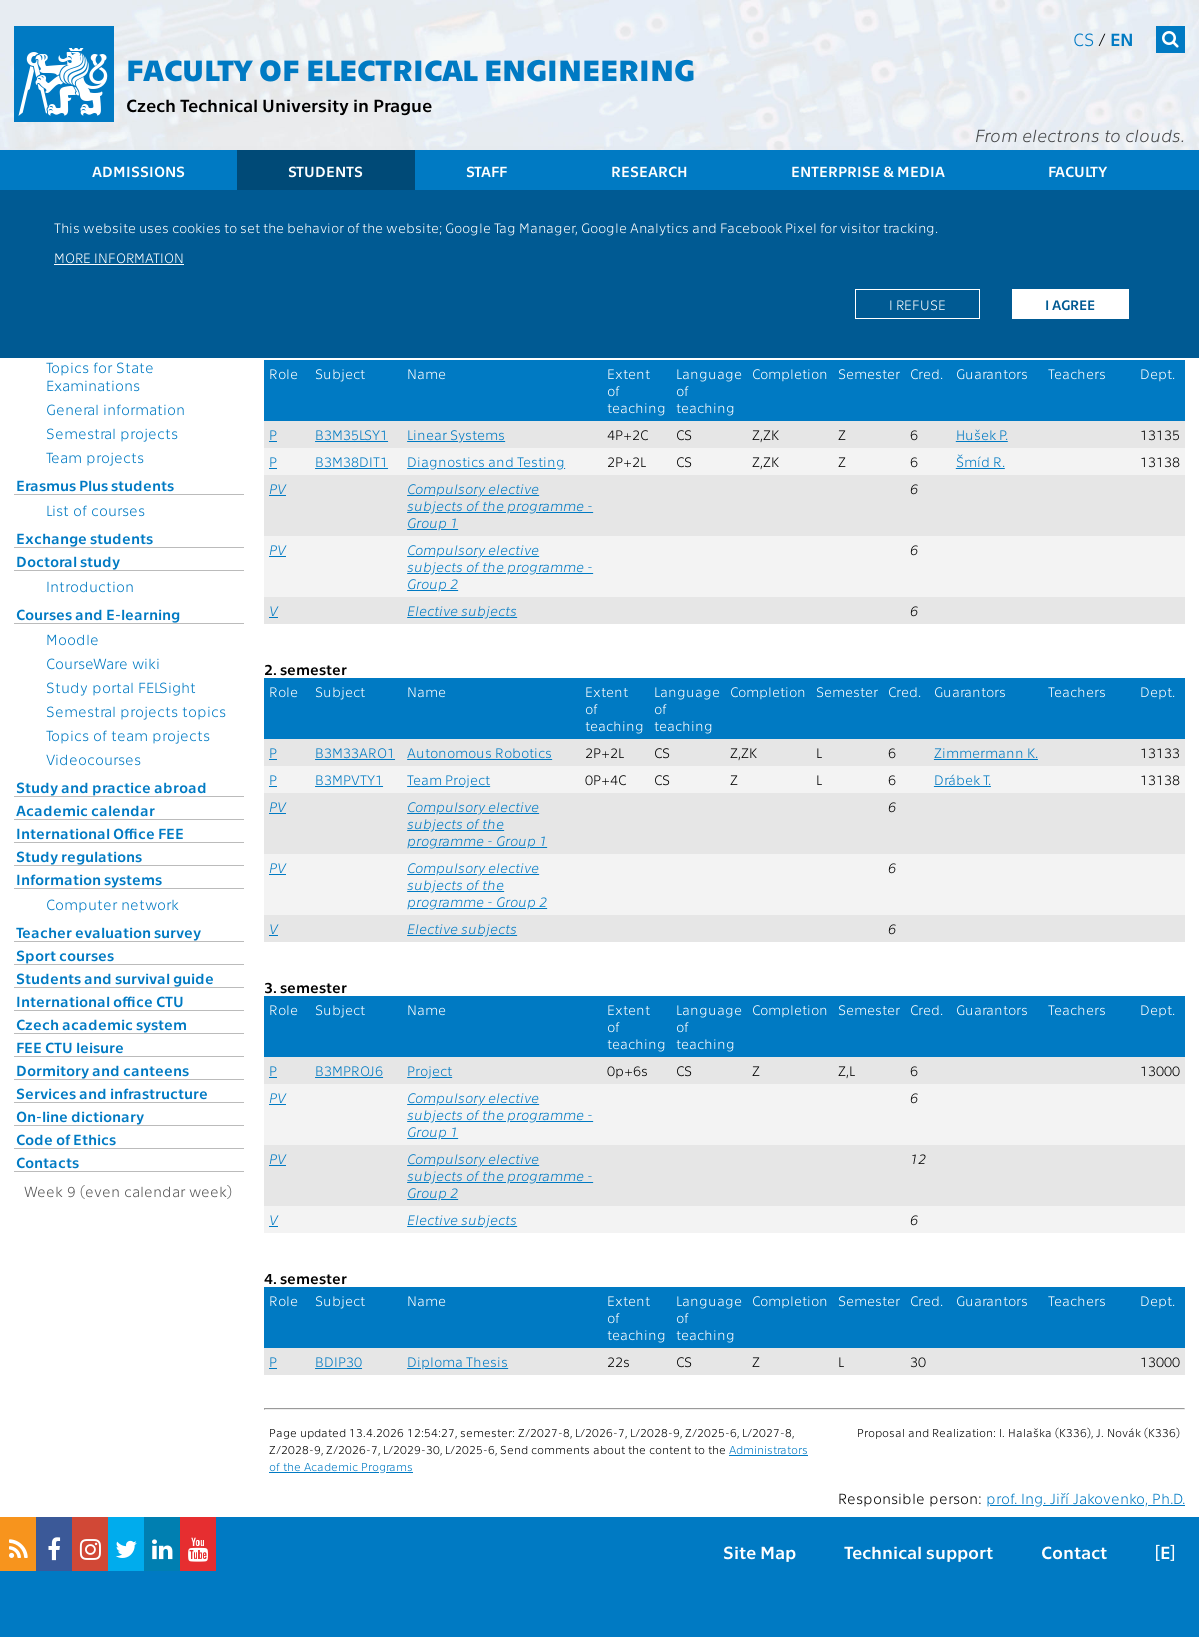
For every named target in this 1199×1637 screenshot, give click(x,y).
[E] (1165, 1551)
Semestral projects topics (136, 711)
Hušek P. (982, 434)
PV (277, 488)
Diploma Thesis (457, 1361)
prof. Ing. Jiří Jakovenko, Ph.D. (1085, 1498)
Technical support (918, 1551)
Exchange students (84, 538)
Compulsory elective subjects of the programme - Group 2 (500, 566)
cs (1083, 38)
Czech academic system (101, 1024)
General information (115, 409)
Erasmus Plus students (95, 485)
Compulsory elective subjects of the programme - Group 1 (500, 505)
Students (325, 171)
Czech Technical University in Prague (279, 104)
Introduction (90, 586)
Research (649, 171)
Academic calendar (85, 810)
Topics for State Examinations (100, 376)
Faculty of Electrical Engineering (410, 68)
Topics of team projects (128, 735)
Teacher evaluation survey (108, 932)
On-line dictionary (80, 1116)
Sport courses (65, 955)
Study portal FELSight (121, 687)
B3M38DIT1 (351, 461)
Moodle (72, 639)
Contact (1074, 1551)
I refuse (917, 304)
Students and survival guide (115, 978)
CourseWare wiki (103, 663)
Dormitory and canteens (102, 1070)
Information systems (89, 879)
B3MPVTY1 (349, 779)
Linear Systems (456, 434)
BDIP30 (338, 1361)
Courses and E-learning (98, 614)
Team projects (95, 457)
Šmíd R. (980, 461)
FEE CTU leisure (70, 1047)
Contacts (47, 1162)
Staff (486, 171)
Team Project (448, 779)
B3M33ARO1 (355, 752)
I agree (1070, 304)
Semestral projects (112, 433)
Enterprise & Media (868, 171)
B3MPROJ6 (349, 1070)
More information (119, 257)
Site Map (759, 1551)
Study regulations (79, 856)
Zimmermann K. (986, 752)
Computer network (112, 904)
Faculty (1077, 171)
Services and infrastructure (112, 1093)
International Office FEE (100, 833)
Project (429, 1070)
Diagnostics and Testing (486, 461)
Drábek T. (962, 779)
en (1122, 38)
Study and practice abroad (111, 787)
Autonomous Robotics (479, 752)
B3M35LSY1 (351, 434)
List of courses (95, 510)
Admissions (138, 171)
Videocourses (93, 759)
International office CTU (100, 1001)
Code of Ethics (66, 1139)
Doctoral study (68, 561)
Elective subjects (462, 610)
